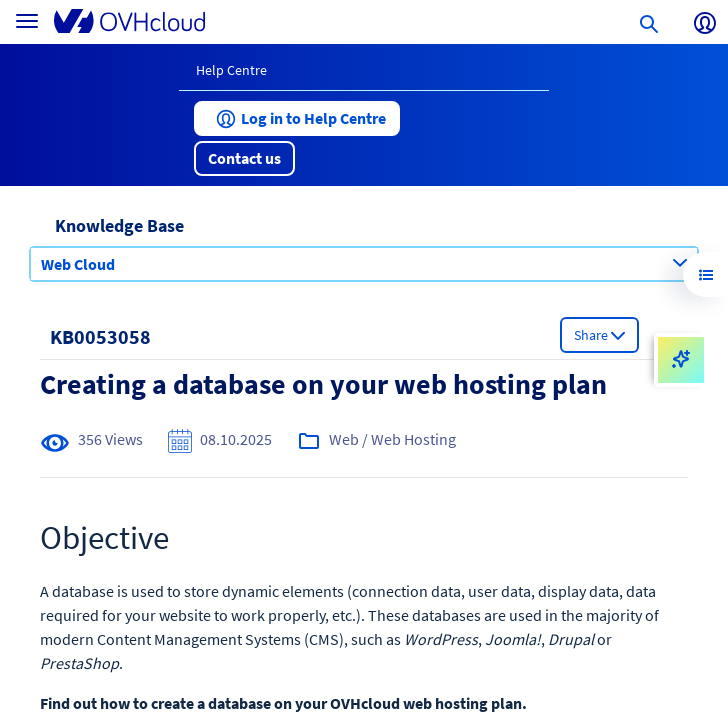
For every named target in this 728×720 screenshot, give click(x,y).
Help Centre (231, 70)
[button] (297, 118)
